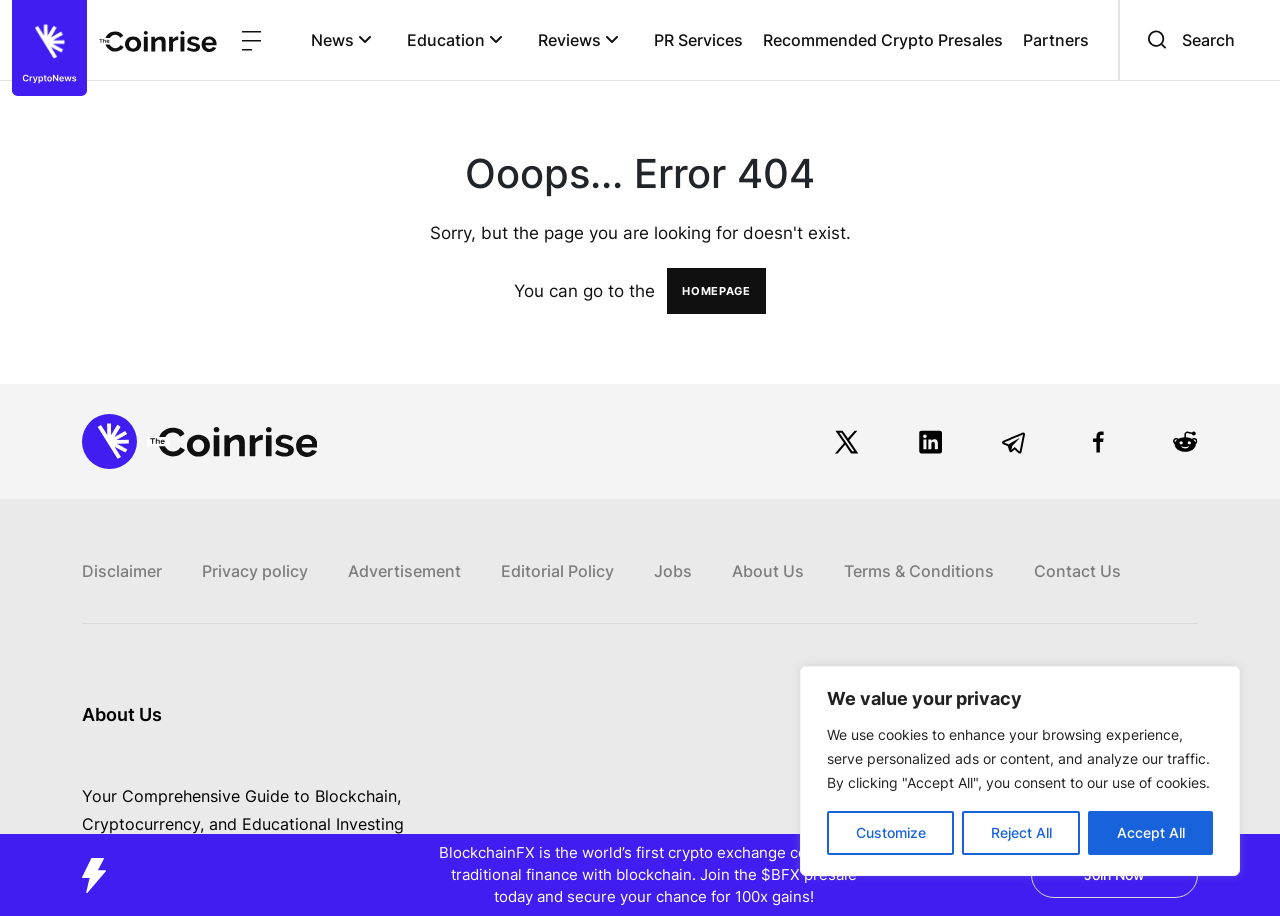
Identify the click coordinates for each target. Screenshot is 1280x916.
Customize (891, 832)
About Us (768, 571)
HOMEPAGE (716, 291)
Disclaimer (122, 571)
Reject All (1021, 832)
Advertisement (404, 571)
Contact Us (1077, 571)
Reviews (578, 40)
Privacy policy (255, 571)
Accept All (1151, 832)
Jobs (673, 571)
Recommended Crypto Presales (883, 40)
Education (455, 40)
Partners (1056, 40)
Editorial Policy (557, 571)
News (341, 40)
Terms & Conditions (919, 571)
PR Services (698, 40)
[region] (1020, 771)
